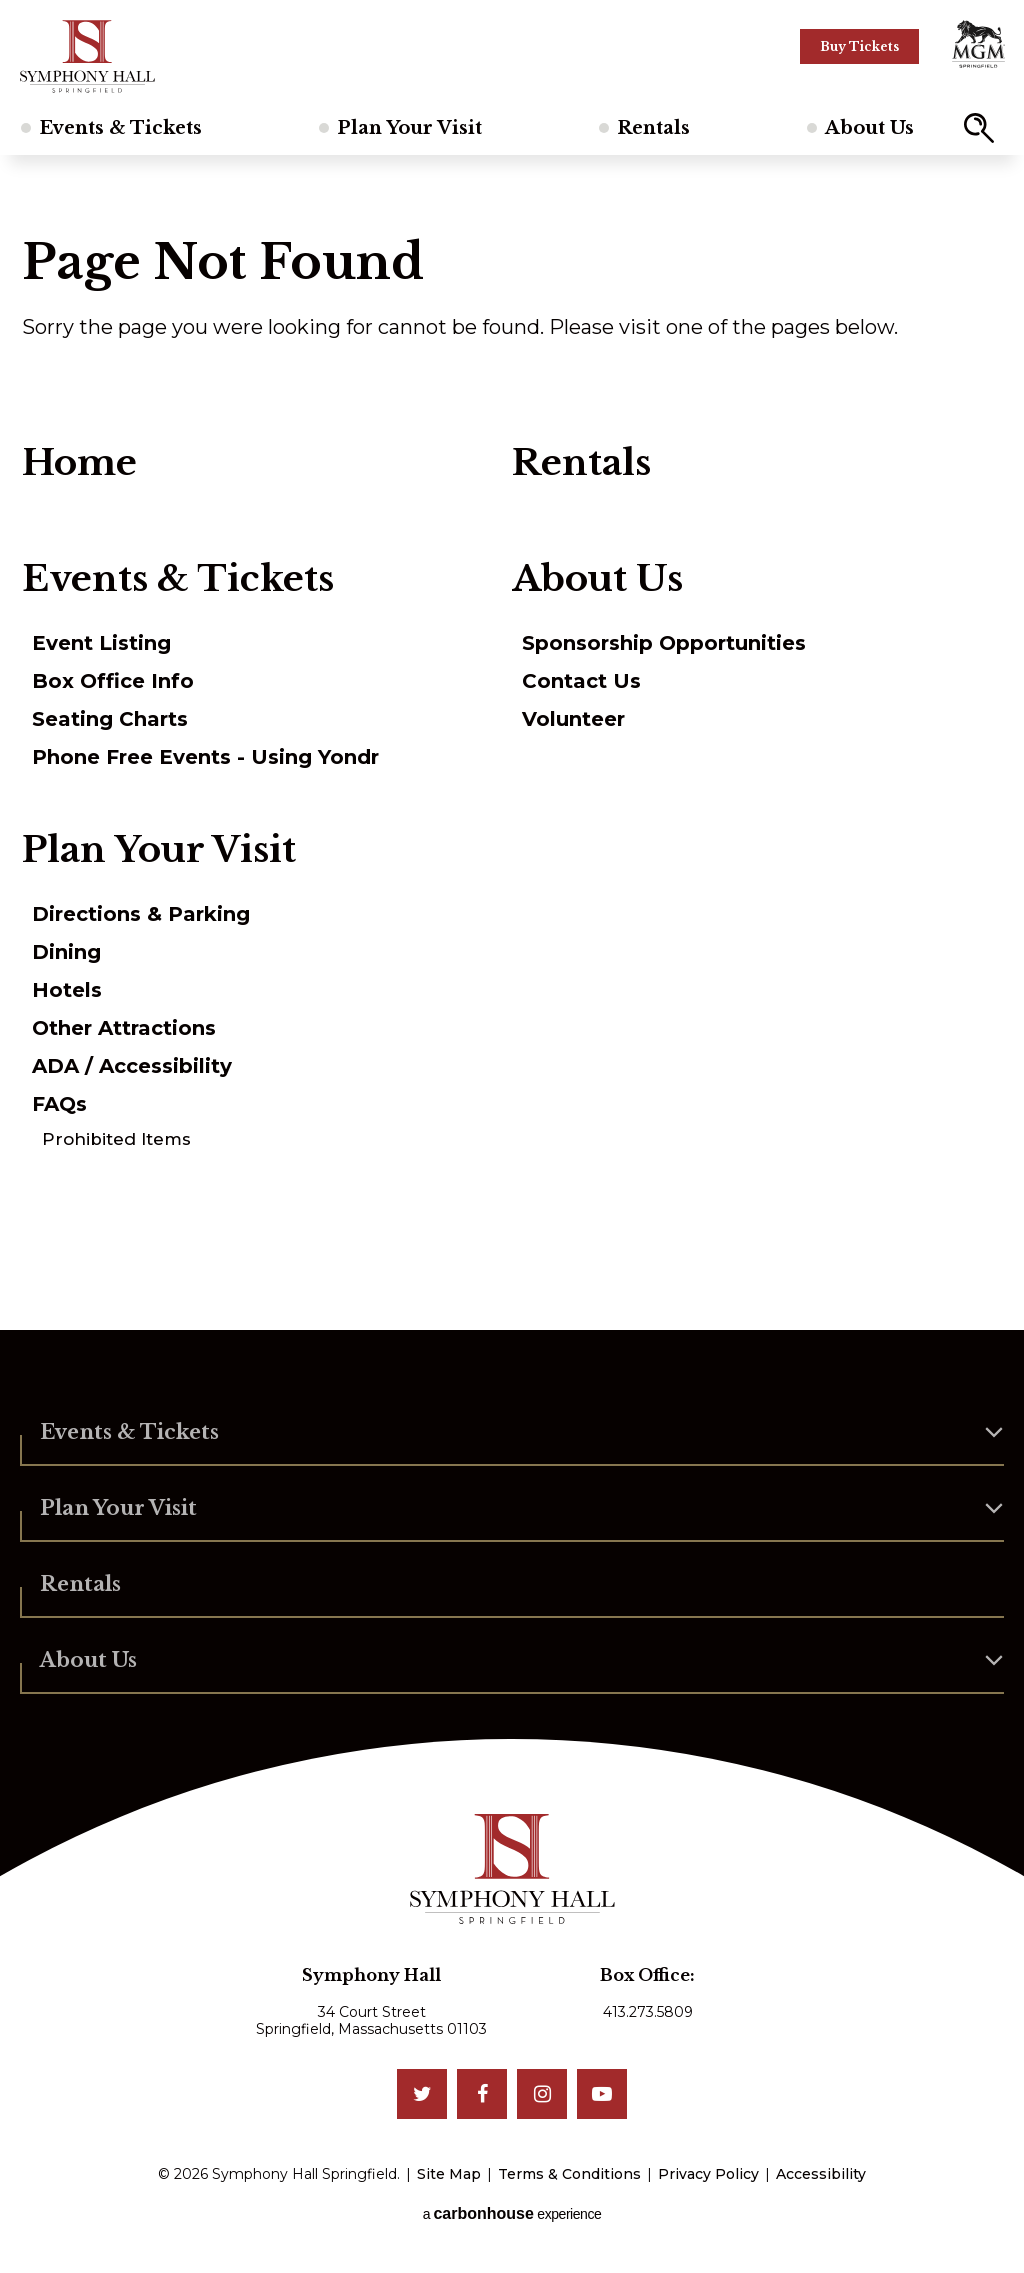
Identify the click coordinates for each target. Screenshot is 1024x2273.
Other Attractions (124, 1028)
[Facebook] (482, 2094)
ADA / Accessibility (132, 1066)
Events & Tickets (120, 128)
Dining (66, 952)
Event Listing (101, 643)
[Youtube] (602, 2094)
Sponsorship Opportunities (664, 643)
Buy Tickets (859, 46)
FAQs (59, 1104)
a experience (512, 2213)
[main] (512, 742)
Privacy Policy (708, 2174)
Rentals (653, 128)
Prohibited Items (116, 1139)
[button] (979, 128)
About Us (869, 128)
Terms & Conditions (569, 2174)
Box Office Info (113, 681)
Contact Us (581, 681)
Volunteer (573, 719)
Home (79, 463)
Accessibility (821, 2174)
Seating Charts (110, 719)
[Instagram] (542, 2094)
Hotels (67, 990)
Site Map (449, 2174)
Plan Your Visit (409, 128)
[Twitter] (422, 2094)
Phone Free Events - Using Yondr (205, 757)
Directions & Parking (141, 914)
